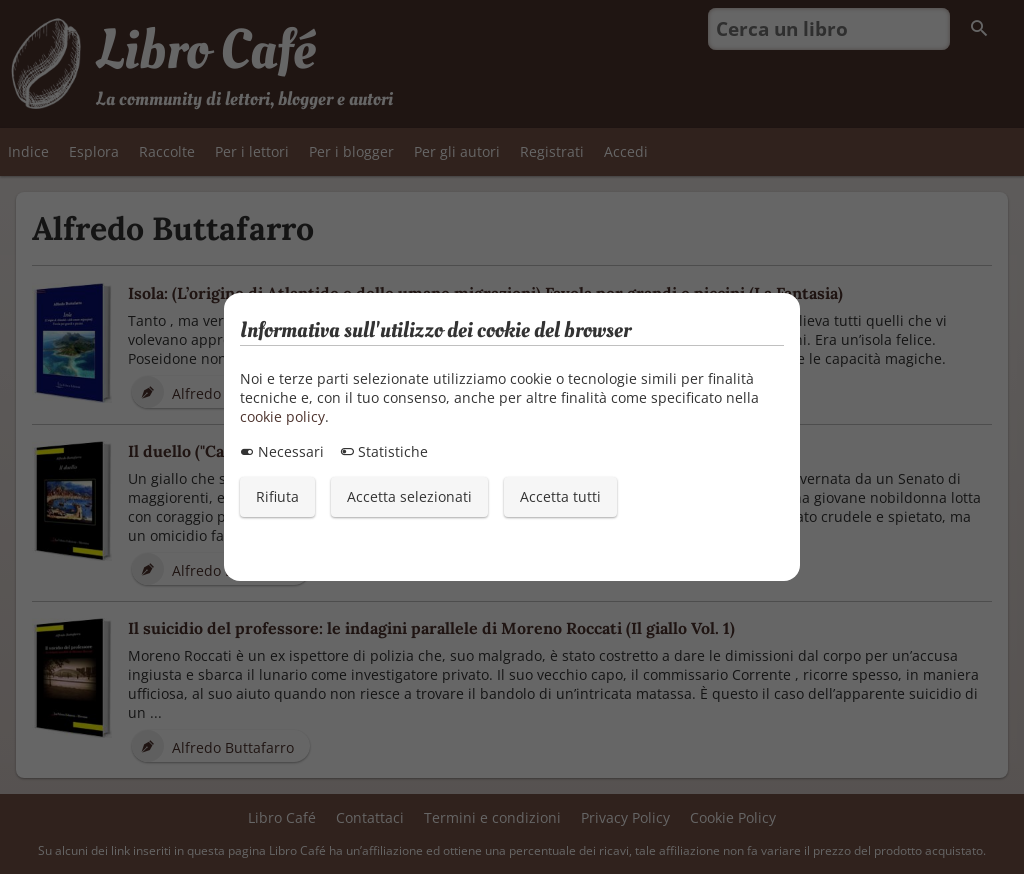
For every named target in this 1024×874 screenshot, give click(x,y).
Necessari (282, 451)
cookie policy (282, 416)
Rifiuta (277, 496)
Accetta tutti (560, 496)
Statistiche (384, 451)
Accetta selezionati (409, 496)
